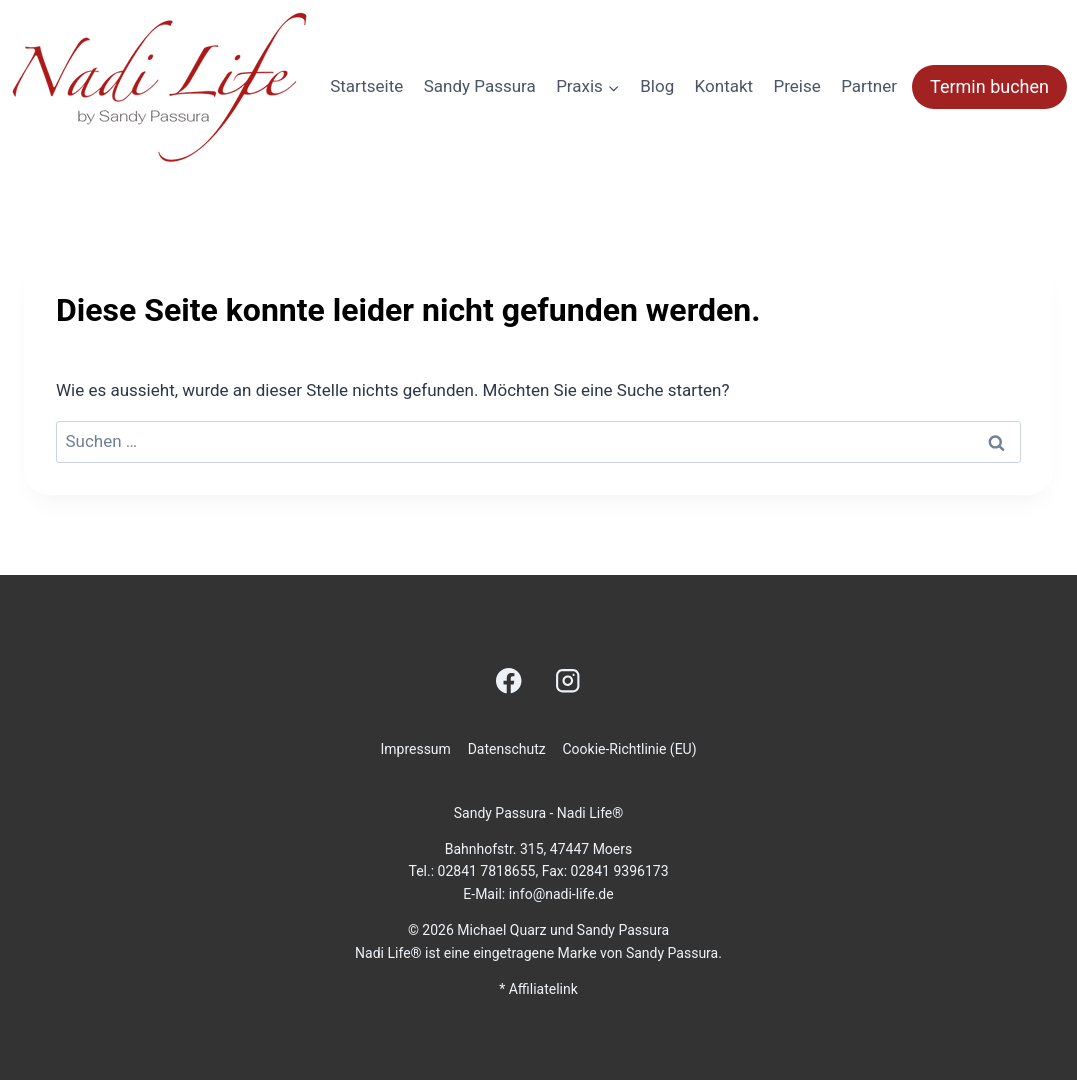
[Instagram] (567, 680)
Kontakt (724, 86)
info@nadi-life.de (561, 894)
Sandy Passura (480, 86)
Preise (797, 86)
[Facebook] (509, 680)
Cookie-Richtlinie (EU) (629, 749)
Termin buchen (989, 86)
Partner (869, 86)
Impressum (415, 749)
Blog (657, 86)
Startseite (366, 86)
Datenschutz (507, 749)
